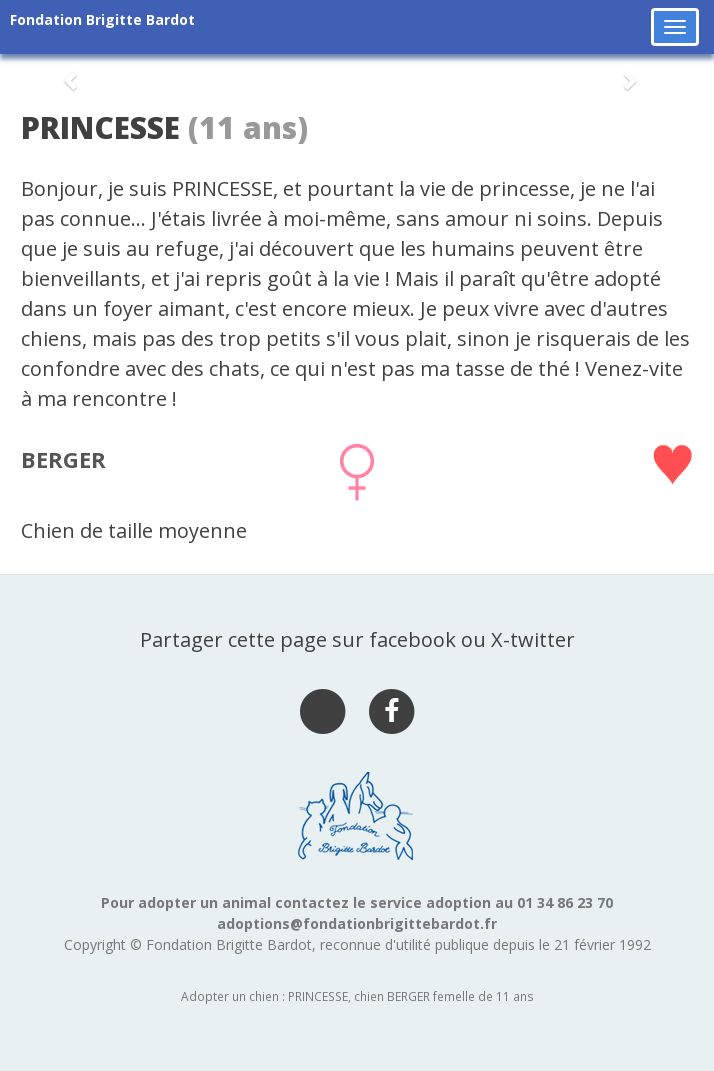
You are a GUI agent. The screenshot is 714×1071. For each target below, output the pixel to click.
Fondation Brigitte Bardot (102, 19)
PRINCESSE (100, 127)
